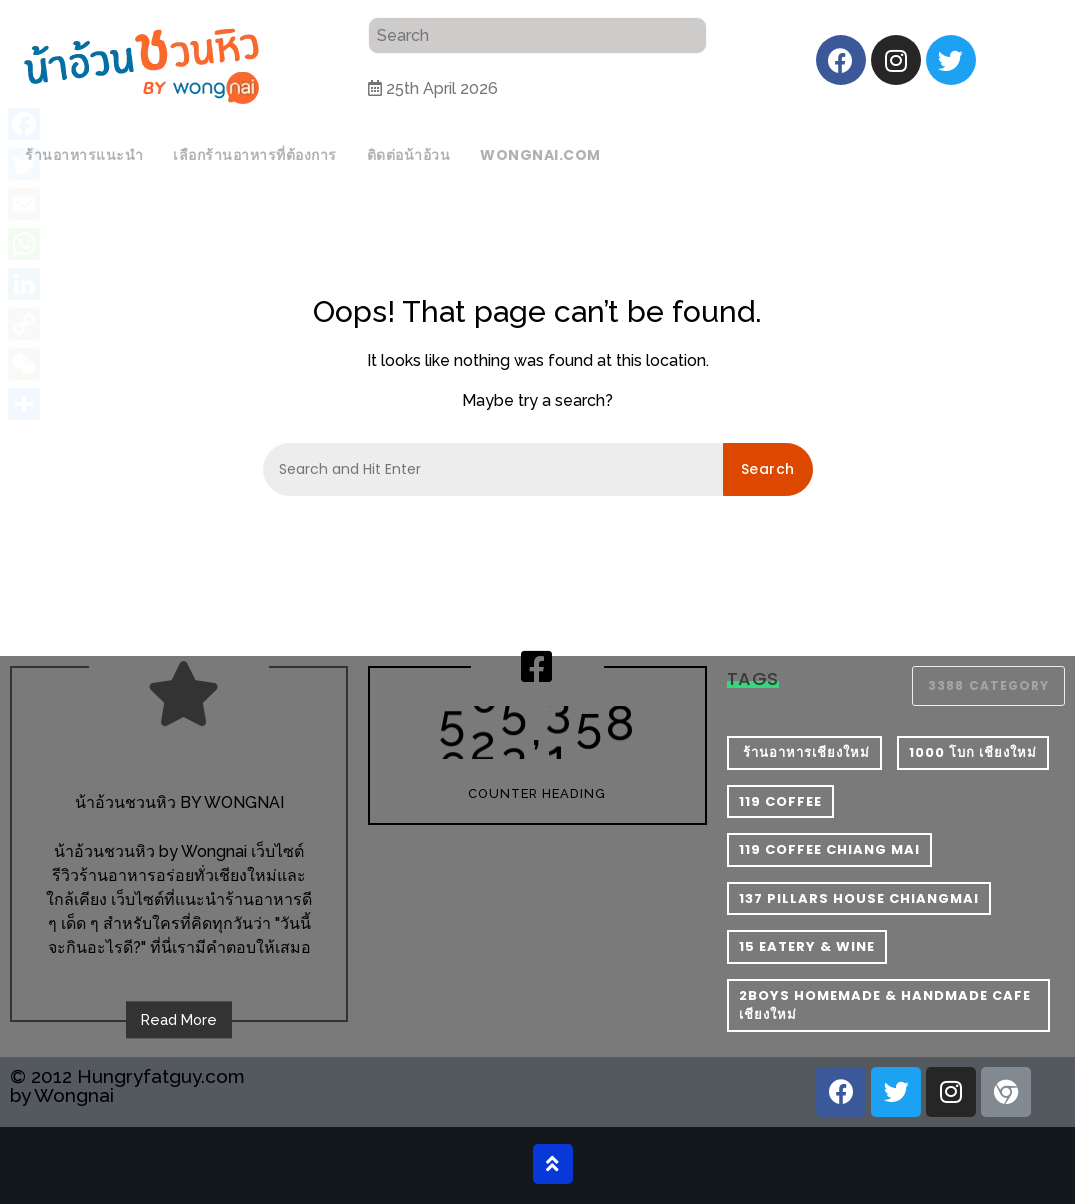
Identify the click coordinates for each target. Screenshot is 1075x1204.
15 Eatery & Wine (807, 946)
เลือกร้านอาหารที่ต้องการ (255, 155)
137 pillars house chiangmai (859, 898)
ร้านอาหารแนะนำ (84, 155)
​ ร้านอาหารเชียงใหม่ (804, 752)
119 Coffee (780, 801)
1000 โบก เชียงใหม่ (973, 752)
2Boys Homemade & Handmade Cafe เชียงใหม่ (885, 1005)
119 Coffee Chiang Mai (829, 849)
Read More (179, 1019)
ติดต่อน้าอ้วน (409, 155)
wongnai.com (540, 155)
